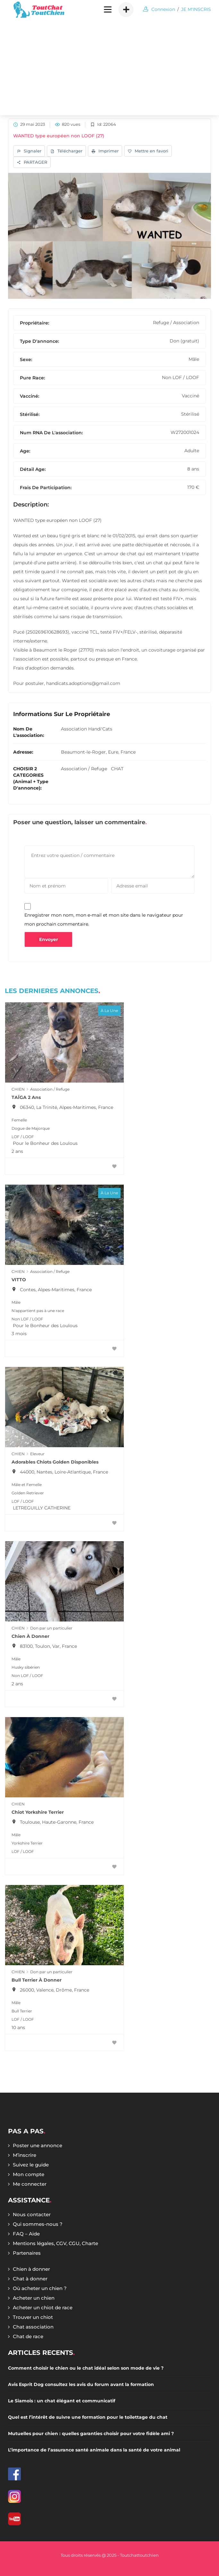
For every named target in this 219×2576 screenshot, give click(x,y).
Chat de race (28, 2336)
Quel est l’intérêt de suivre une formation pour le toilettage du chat (87, 2417)
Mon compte (28, 2174)
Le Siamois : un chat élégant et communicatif (61, 2401)
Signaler (29, 151)
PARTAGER (32, 162)
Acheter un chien (34, 2298)
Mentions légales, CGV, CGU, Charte (55, 2243)
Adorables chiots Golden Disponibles (55, 1462)
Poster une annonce (37, 2145)
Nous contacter (32, 2214)
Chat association (33, 2327)
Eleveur (37, 1453)
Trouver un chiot (33, 2317)
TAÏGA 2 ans (26, 1097)
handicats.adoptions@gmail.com (83, 683)
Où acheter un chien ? (40, 2288)
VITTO (19, 1280)
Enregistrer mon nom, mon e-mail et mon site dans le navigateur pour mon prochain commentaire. (103, 919)
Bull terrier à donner (37, 1980)
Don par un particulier (51, 1628)
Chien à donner (30, 1636)
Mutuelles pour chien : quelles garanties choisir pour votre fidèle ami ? (91, 2433)
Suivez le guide (31, 2165)
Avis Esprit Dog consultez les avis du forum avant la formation (81, 2384)
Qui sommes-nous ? (38, 2224)
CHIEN (18, 1089)
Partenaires (27, 2253)
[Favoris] (114, 1166)
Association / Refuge (84, 769)
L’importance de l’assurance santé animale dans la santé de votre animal (94, 2450)
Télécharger (66, 151)
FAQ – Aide (26, 2234)
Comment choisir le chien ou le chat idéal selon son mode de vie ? (86, 2368)
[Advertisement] (109, 67)
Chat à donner (30, 2279)
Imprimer (105, 151)
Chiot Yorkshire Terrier (38, 1812)
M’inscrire (24, 2155)
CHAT (117, 769)
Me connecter (29, 2184)
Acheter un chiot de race (42, 2307)
